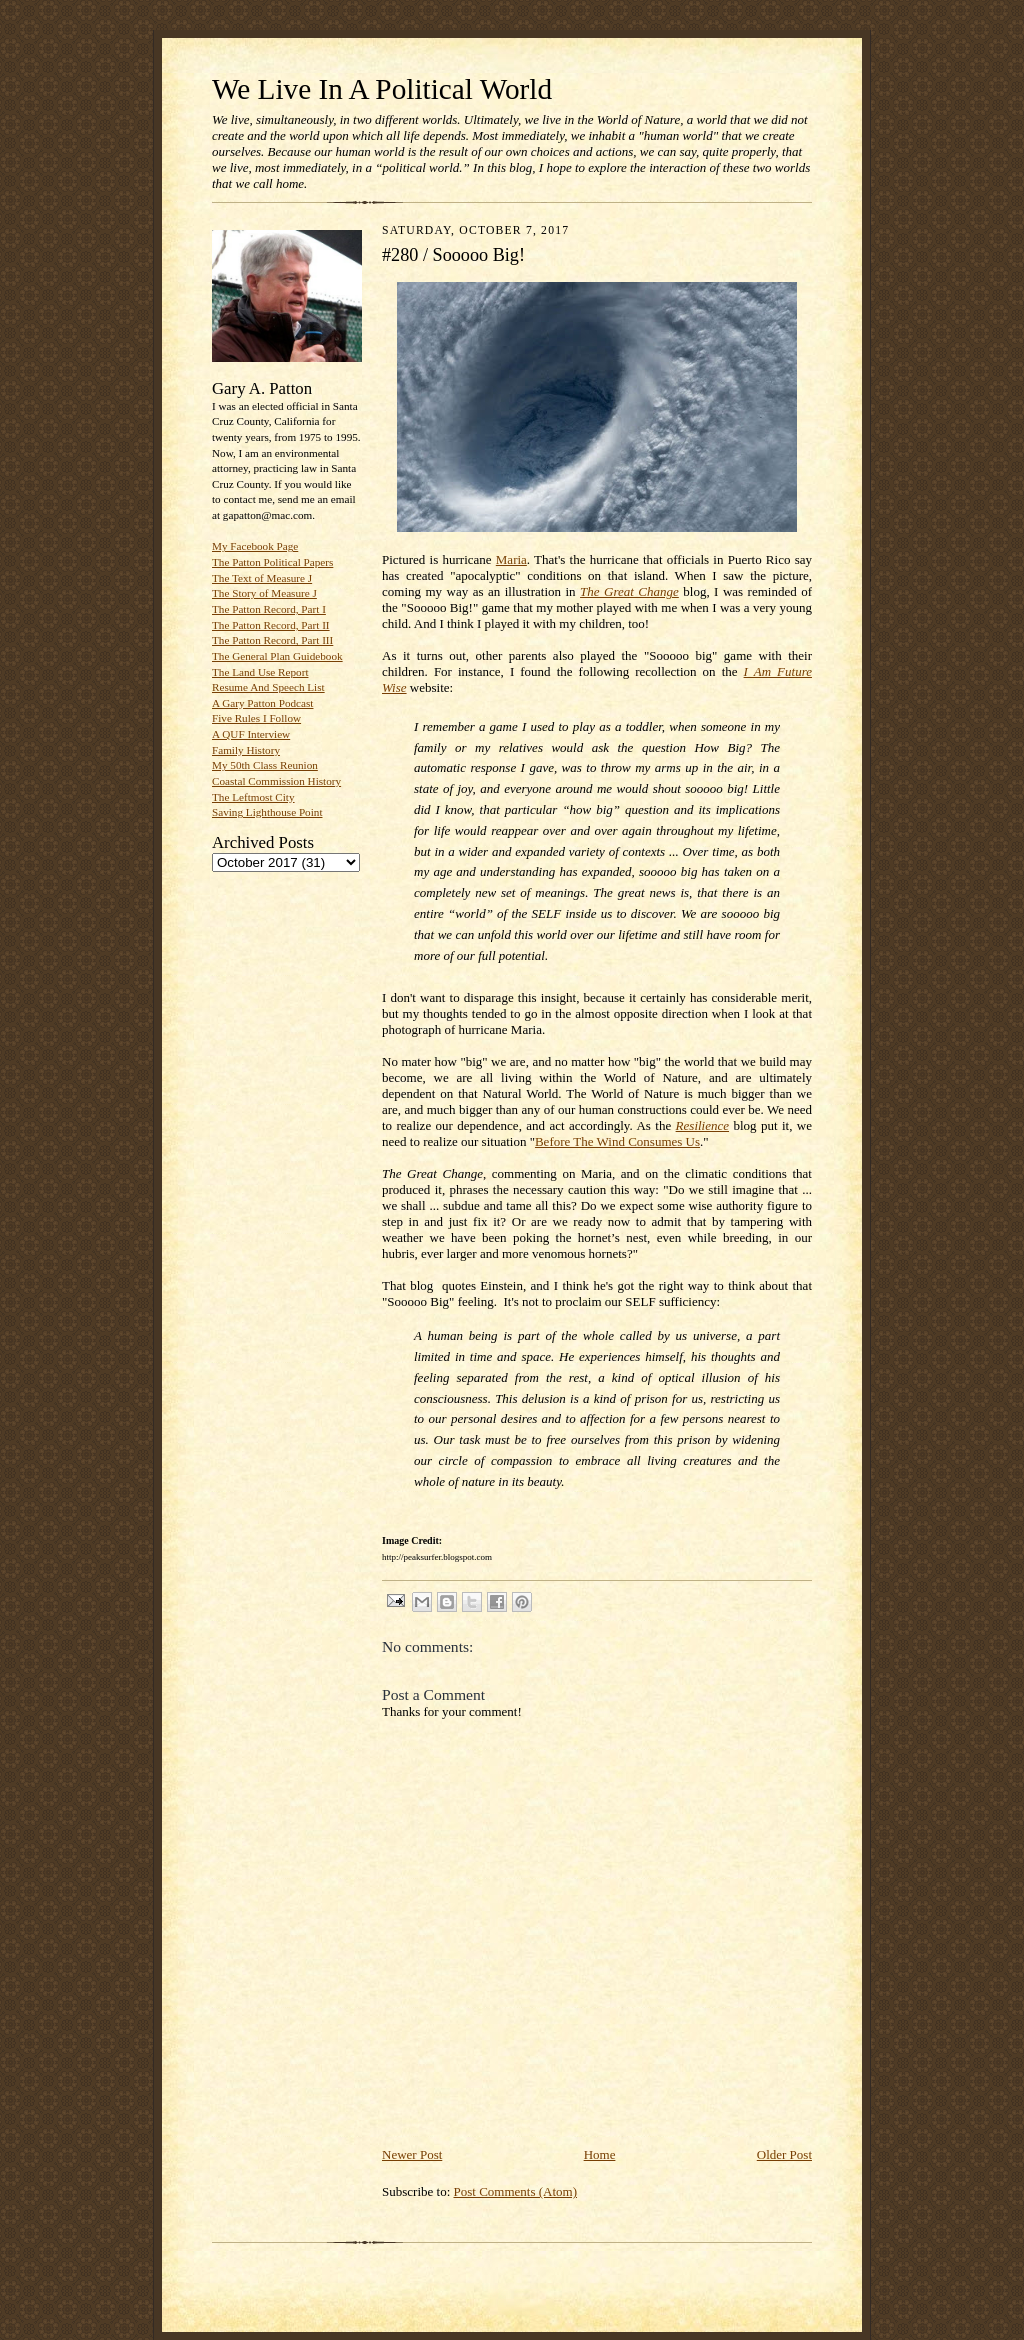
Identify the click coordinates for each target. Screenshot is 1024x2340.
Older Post (784, 2154)
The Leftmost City (253, 797)
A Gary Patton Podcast (262, 703)
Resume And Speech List (268, 687)
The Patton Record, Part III (272, 640)
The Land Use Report (260, 672)
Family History (246, 750)
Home (600, 2154)
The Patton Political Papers (272, 562)
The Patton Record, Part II (271, 625)
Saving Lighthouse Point (267, 812)
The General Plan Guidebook (277, 656)
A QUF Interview (251, 734)
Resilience (702, 1125)
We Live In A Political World (382, 89)
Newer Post (412, 2154)
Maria (511, 559)
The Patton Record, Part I (269, 609)
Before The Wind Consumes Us (617, 1141)
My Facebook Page (255, 546)
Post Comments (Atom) (516, 2191)
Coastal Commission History (276, 781)
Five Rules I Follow (256, 718)
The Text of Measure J (262, 578)
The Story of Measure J (264, 593)
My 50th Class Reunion (265, 765)
